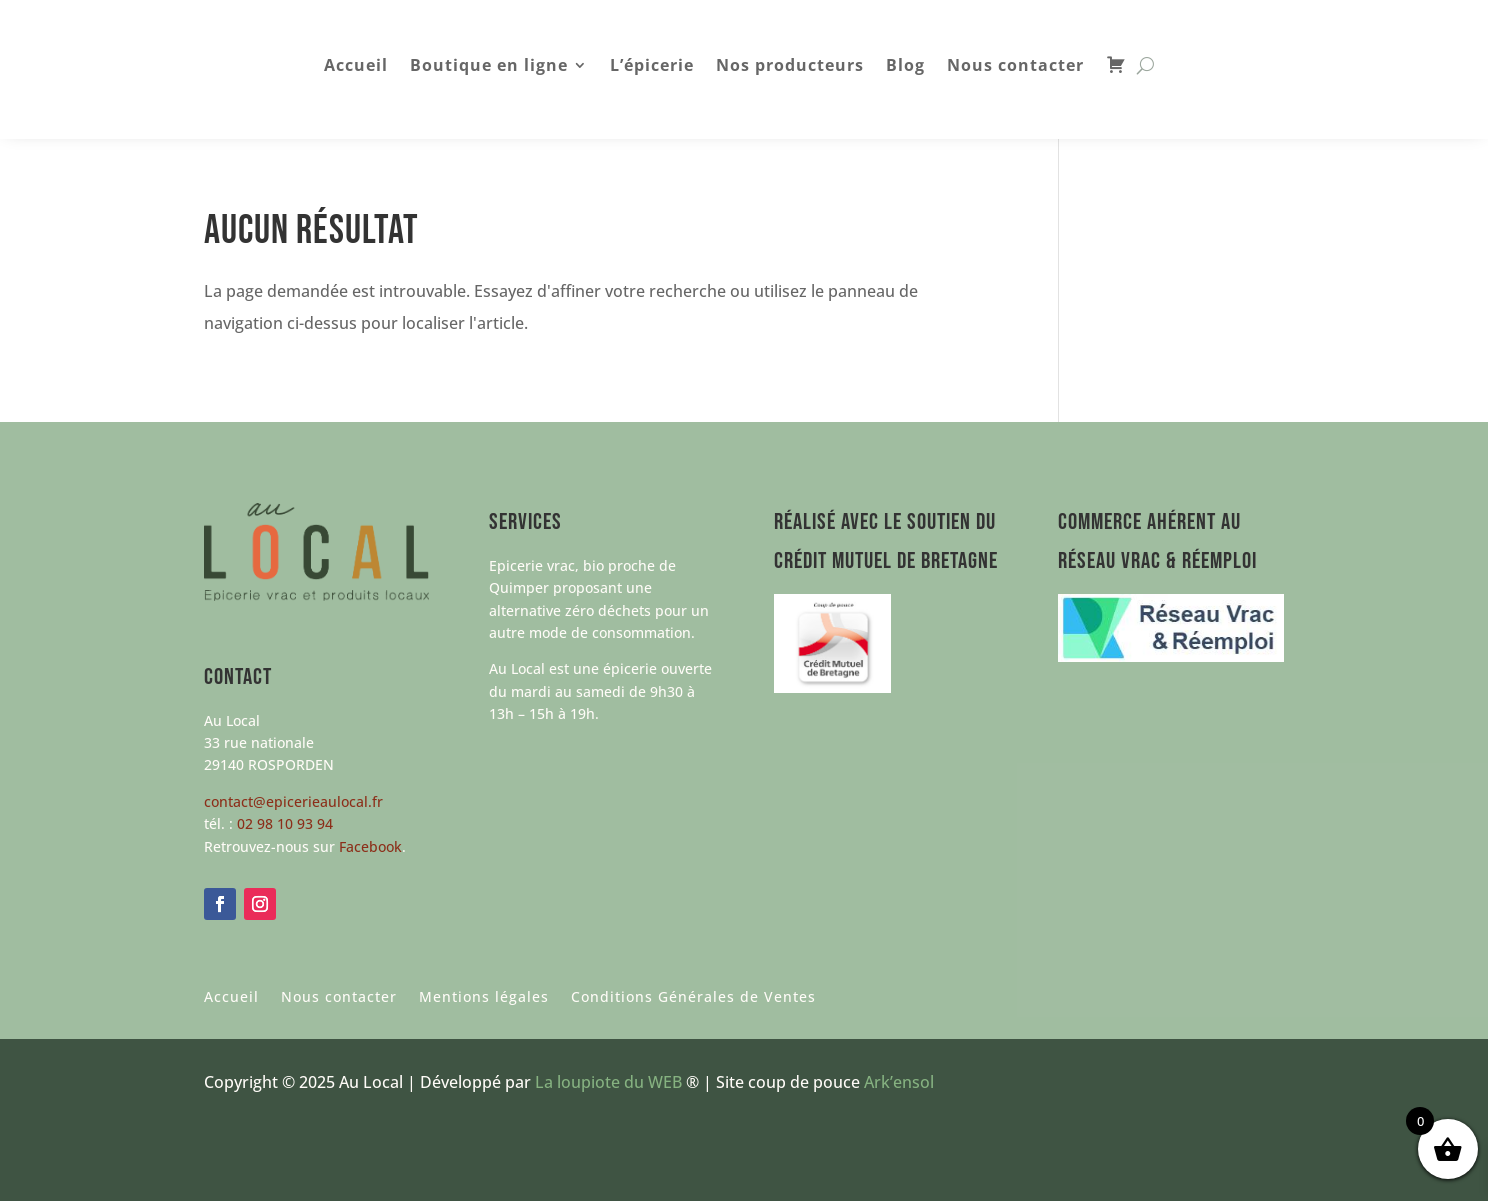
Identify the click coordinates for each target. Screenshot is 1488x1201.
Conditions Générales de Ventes (693, 998)
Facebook (370, 846)
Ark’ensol (899, 1082)
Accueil (356, 67)
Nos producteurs (790, 67)
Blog (905, 67)
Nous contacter (1015, 67)
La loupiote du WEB (608, 1082)
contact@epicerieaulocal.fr (293, 801)
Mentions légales (484, 998)
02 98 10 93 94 (285, 823)
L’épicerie (652, 67)
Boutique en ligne (489, 67)
